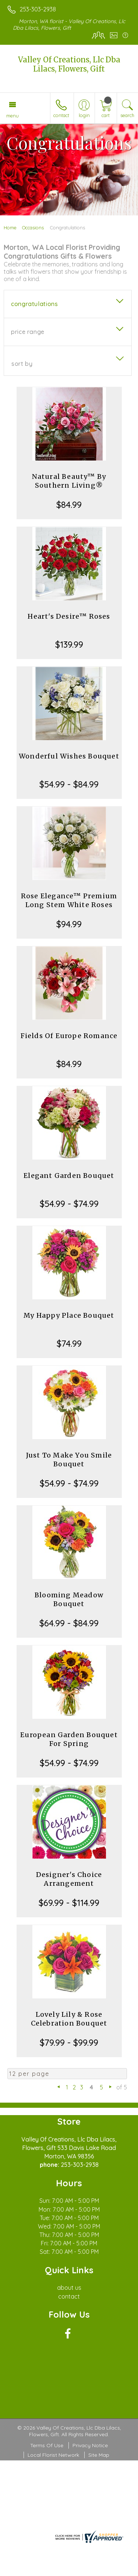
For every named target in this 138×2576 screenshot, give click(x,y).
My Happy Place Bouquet (69, 1315)
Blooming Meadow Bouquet (69, 1599)
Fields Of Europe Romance (69, 1036)
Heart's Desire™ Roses (69, 616)
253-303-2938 (38, 9)
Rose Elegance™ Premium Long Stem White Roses (69, 900)
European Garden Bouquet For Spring (69, 1739)
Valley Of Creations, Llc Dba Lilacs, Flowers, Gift (69, 64)
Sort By (21, 363)
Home (10, 227)
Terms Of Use (46, 2445)
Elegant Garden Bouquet (69, 1175)
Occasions (33, 227)
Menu (12, 116)
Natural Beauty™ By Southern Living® (69, 481)
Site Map (98, 2455)
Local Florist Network (53, 2455)
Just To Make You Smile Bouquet (69, 1459)
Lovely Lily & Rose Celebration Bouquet (69, 2018)
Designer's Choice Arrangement (69, 1879)
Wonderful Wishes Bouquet (69, 756)
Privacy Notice (90, 2445)
